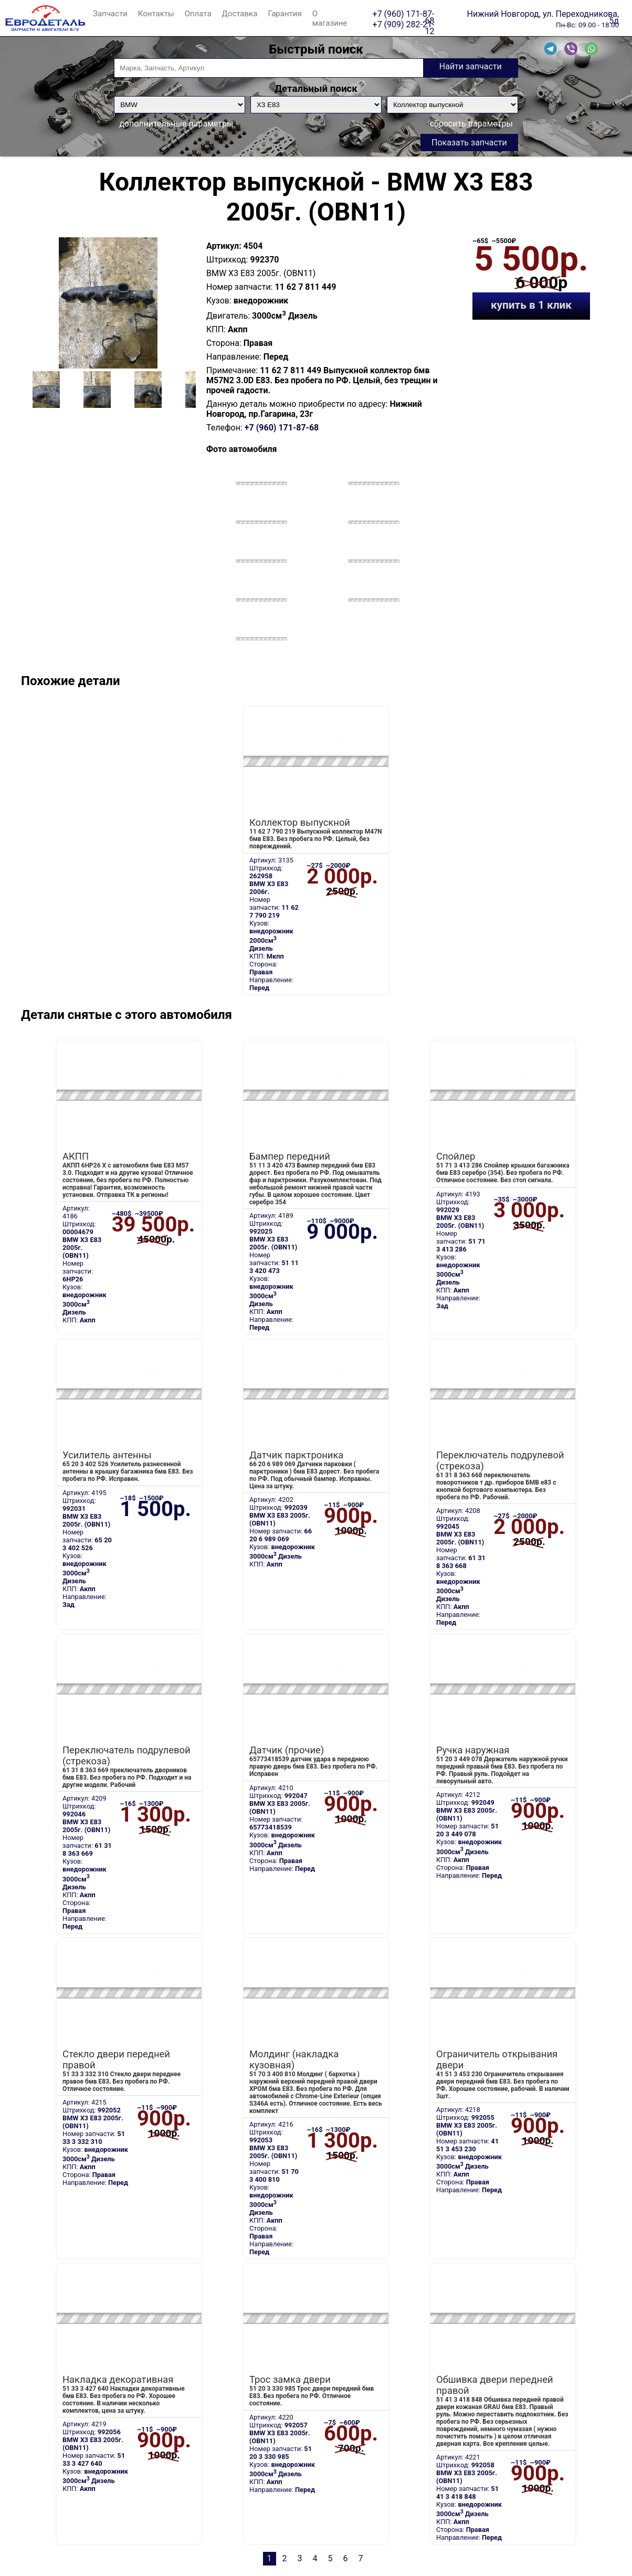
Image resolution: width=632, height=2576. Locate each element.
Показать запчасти (469, 143)
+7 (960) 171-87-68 (404, 13)
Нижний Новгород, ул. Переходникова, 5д (543, 13)
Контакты (156, 13)
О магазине (329, 18)
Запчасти (110, 13)
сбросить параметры (471, 124)
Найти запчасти (470, 66)
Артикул (222, 246)
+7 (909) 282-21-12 (404, 24)
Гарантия (284, 13)
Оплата (198, 13)
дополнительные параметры (176, 124)
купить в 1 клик (531, 305)
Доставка (240, 13)
